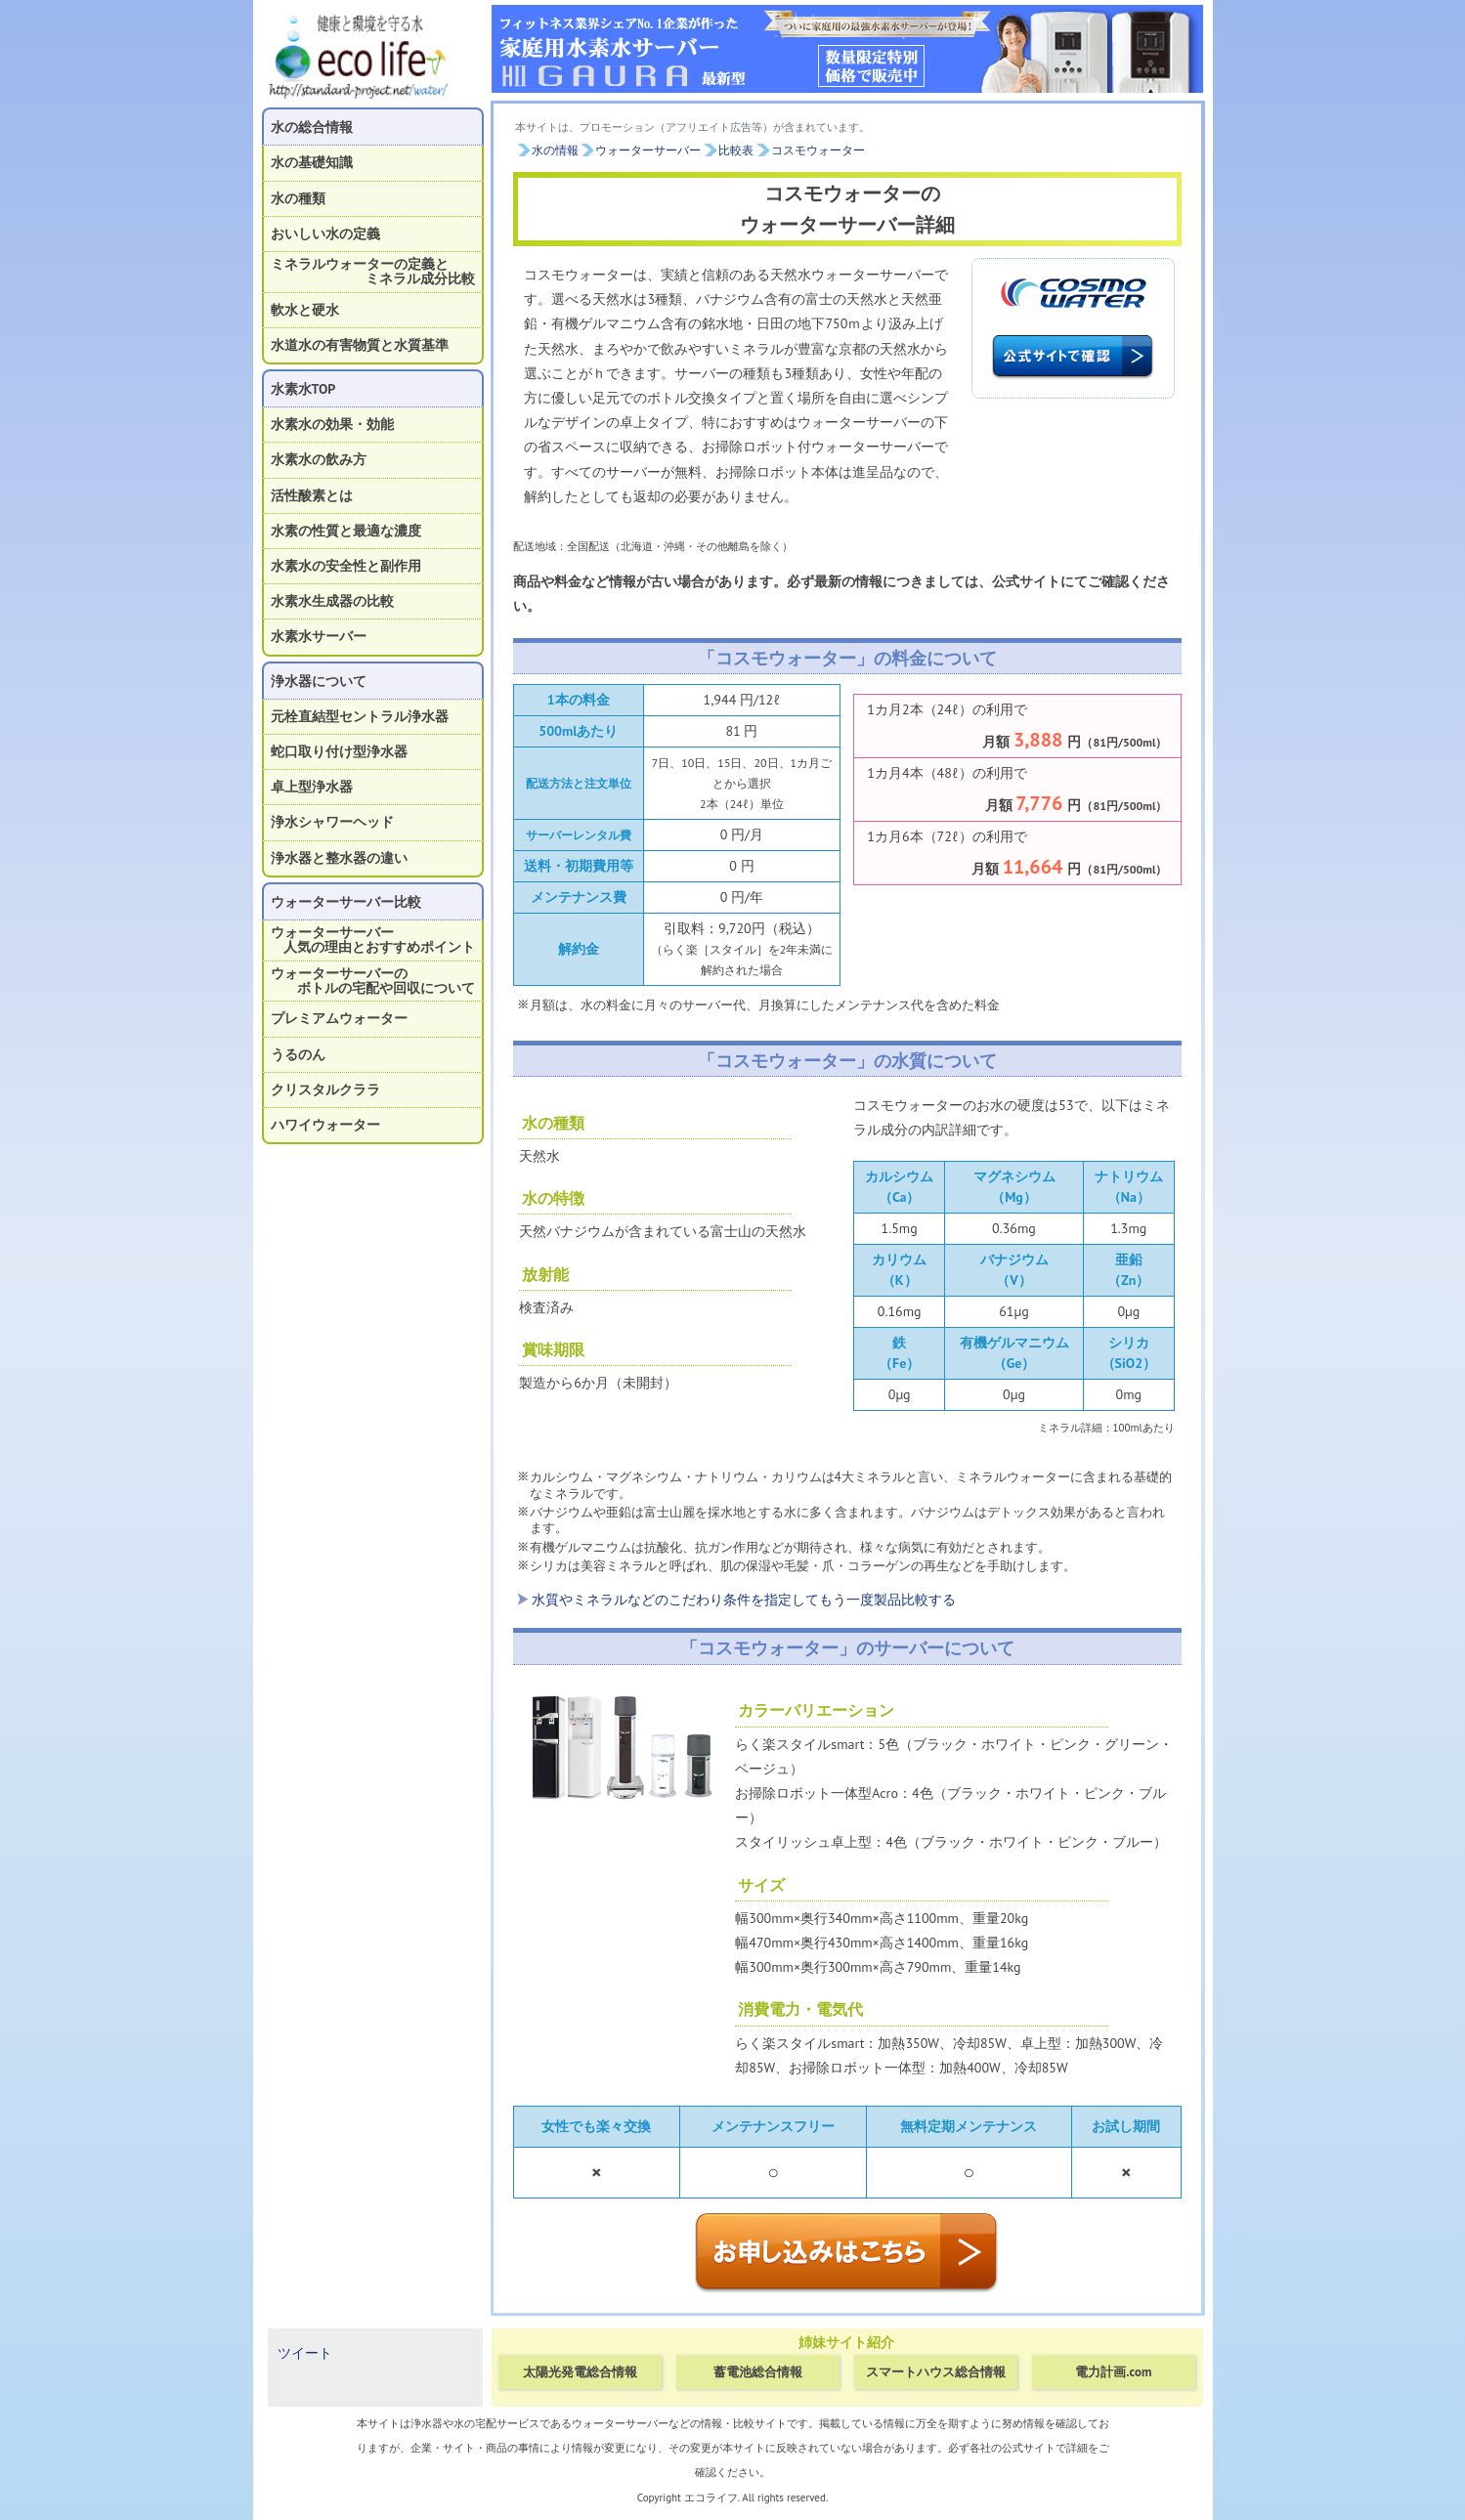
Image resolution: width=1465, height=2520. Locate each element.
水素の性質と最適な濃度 (346, 530)
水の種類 (298, 198)
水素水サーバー (318, 636)
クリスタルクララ (325, 1089)
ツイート (305, 2353)
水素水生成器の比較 (332, 601)
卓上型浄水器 (312, 786)
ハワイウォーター (325, 1124)
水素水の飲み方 (318, 459)
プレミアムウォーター (339, 1018)
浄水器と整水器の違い (339, 858)
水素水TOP (303, 389)
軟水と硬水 (305, 310)
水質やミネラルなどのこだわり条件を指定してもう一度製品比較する (744, 1599)
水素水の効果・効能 (332, 424)
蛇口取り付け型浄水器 (339, 751)
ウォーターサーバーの (373, 980)
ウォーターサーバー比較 (346, 902)
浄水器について (318, 681)
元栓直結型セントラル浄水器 (360, 716)
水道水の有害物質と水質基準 (360, 345)
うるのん (298, 1054)
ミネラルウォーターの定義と (373, 271)
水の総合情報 (312, 127)
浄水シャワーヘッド (332, 822)
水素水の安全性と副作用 (346, 566)
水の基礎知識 (312, 162)
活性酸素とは (312, 495)
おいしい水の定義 (325, 233)
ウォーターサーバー (373, 939)
